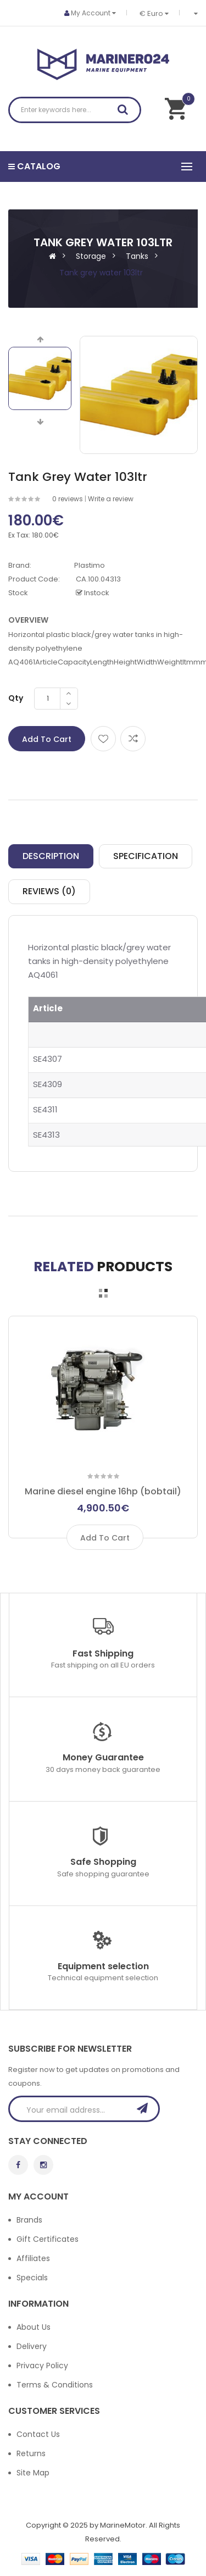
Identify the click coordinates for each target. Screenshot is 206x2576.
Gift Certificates (47, 2239)
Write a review (110, 498)
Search (126, 111)
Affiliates (33, 2258)
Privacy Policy (42, 2365)
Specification (145, 856)
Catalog (34, 166)
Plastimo (89, 565)
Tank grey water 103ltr (101, 272)
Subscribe (145, 2108)
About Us (33, 2327)
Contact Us (38, 2434)
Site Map (32, 2472)
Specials (32, 2277)
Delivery (31, 2346)
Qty (15, 698)
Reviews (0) (49, 891)
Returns (31, 2453)
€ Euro (154, 13)
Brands (29, 2219)
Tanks (137, 256)
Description (51, 856)
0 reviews (67, 498)
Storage (91, 256)
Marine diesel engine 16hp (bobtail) (103, 1491)
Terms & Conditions (54, 2384)
